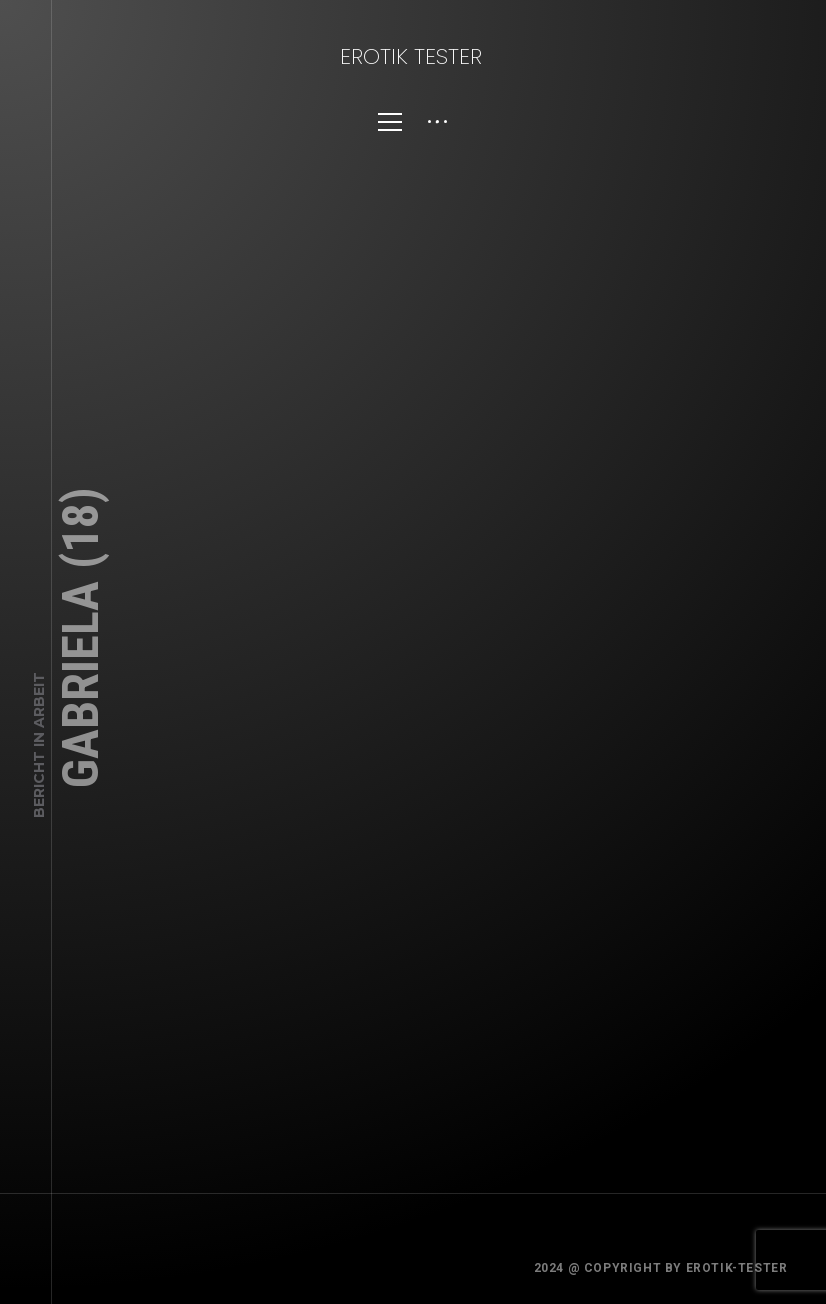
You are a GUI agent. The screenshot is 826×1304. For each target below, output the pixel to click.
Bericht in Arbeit (39, 745)
